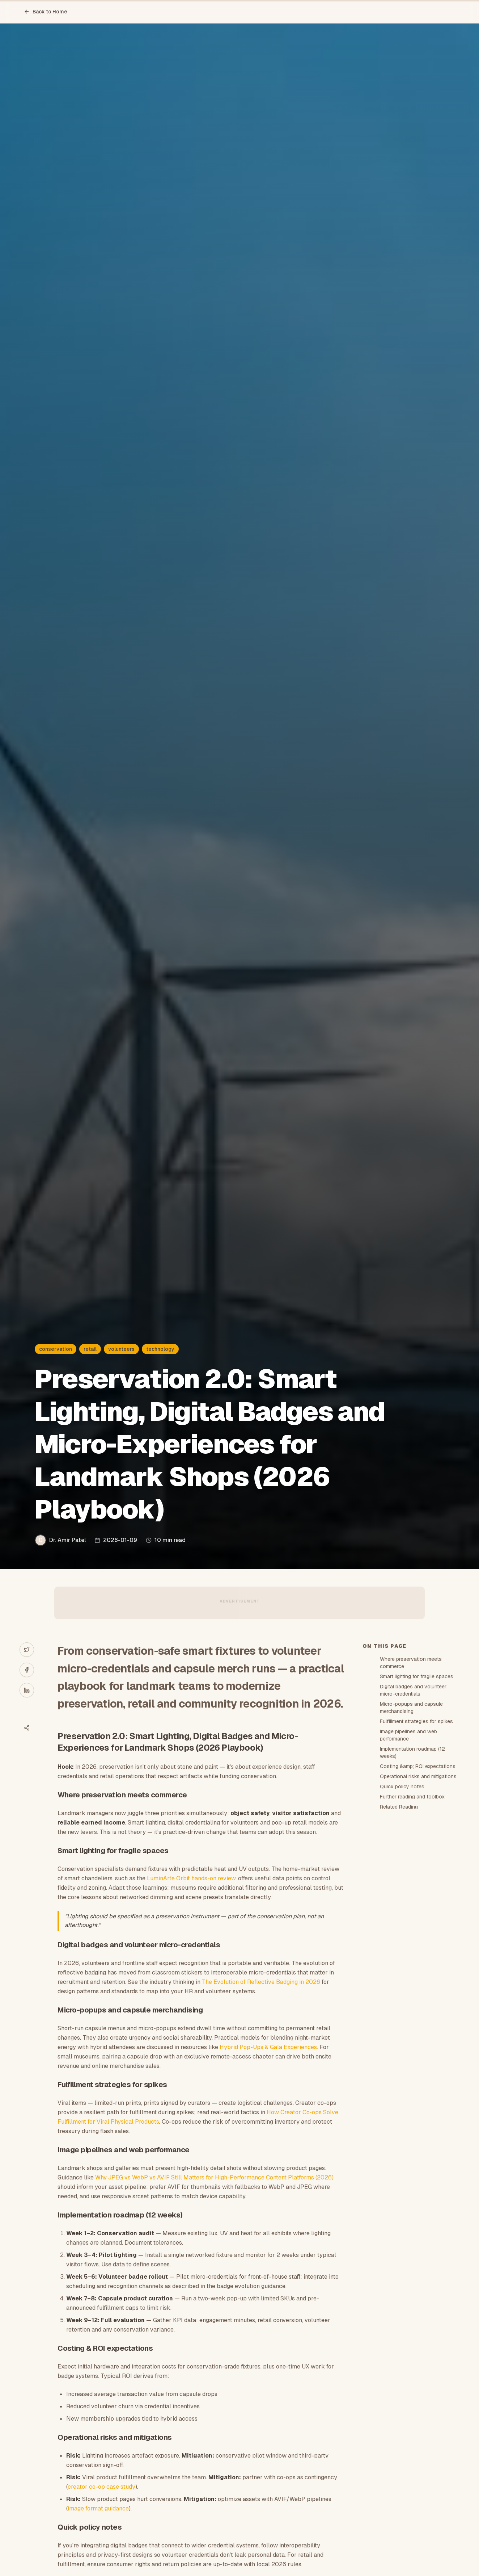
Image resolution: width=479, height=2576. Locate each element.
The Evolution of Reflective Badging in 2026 (261, 1982)
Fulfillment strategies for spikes (416, 1721)
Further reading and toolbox (412, 1796)
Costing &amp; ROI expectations (417, 1766)
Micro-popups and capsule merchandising (411, 1707)
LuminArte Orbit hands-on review (191, 1878)
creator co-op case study (101, 2487)
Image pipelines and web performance (408, 1735)
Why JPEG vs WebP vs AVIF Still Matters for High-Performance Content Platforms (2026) (214, 2177)
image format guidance (98, 2508)
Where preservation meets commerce (411, 1663)
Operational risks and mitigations (418, 1776)
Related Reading (399, 1807)
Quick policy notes (402, 1786)
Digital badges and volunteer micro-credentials (413, 1690)
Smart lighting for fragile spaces (416, 1676)
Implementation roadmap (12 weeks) (412, 1752)
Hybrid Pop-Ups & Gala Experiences (268, 2047)
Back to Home (45, 11)
